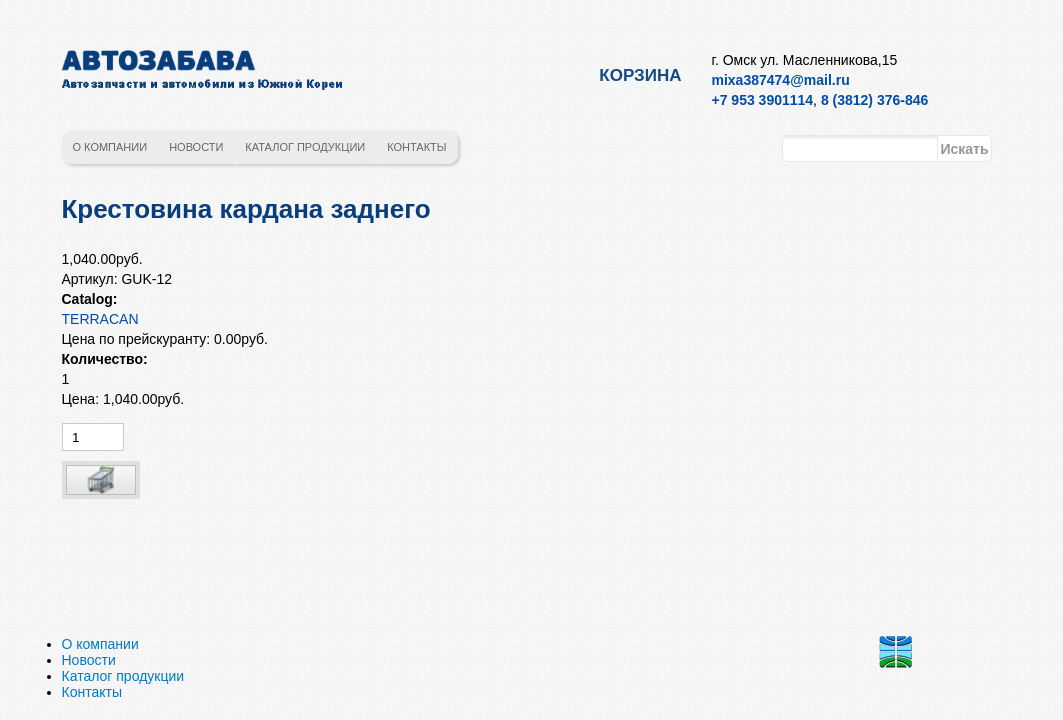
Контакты (416, 147)
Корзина (640, 75)
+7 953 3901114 (763, 100)
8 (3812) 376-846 (874, 100)
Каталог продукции (305, 147)
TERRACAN (100, 319)
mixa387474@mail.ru (781, 80)
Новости (196, 147)
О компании (110, 147)
